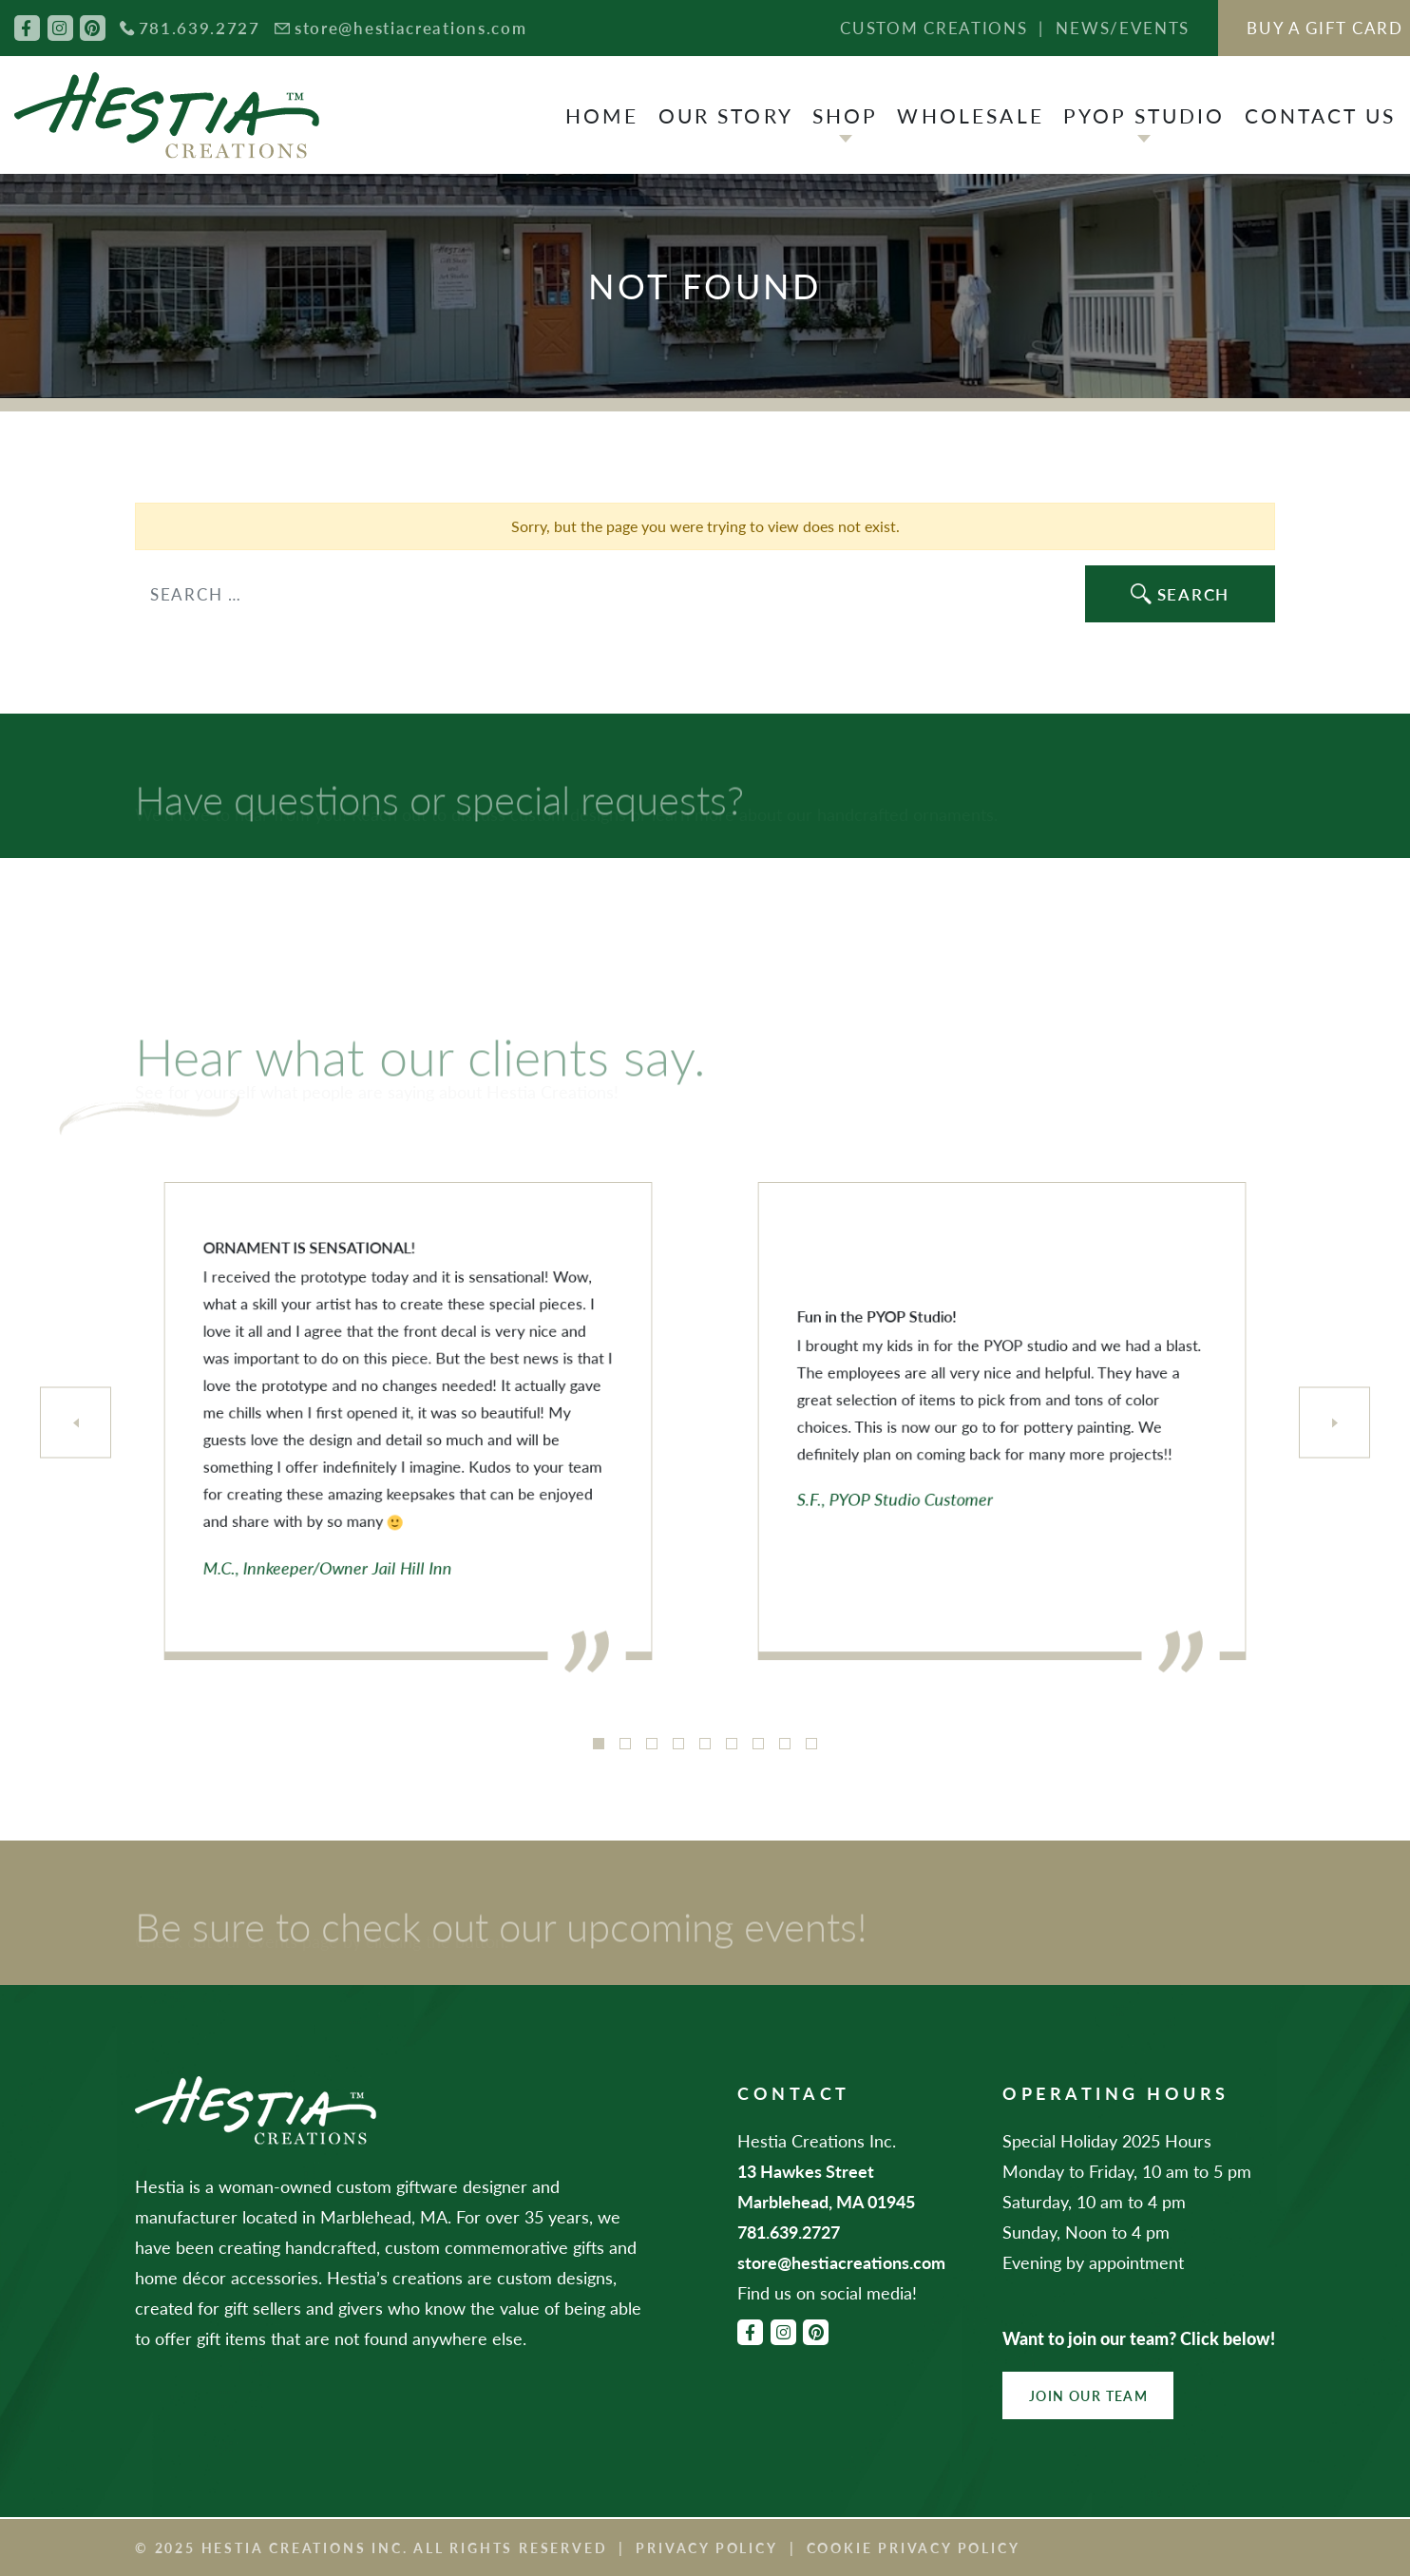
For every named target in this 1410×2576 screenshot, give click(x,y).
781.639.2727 (199, 27)
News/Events (1123, 27)
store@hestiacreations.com (411, 27)
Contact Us (1321, 115)
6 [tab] (731, 1743)
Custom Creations (933, 27)
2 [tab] (625, 1743)
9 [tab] (811, 1743)
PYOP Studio (1144, 115)
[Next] (1334, 1423)
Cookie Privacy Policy (913, 2547)
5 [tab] (705, 1743)
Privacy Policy (706, 2547)
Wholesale (970, 115)
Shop (845, 115)
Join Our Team (1088, 2395)
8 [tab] (785, 1743)
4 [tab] (678, 1743)
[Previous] (75, 1423)
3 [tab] (651, 1743)
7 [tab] (758, 1743)
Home (602, 115)
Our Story (725, 115)
